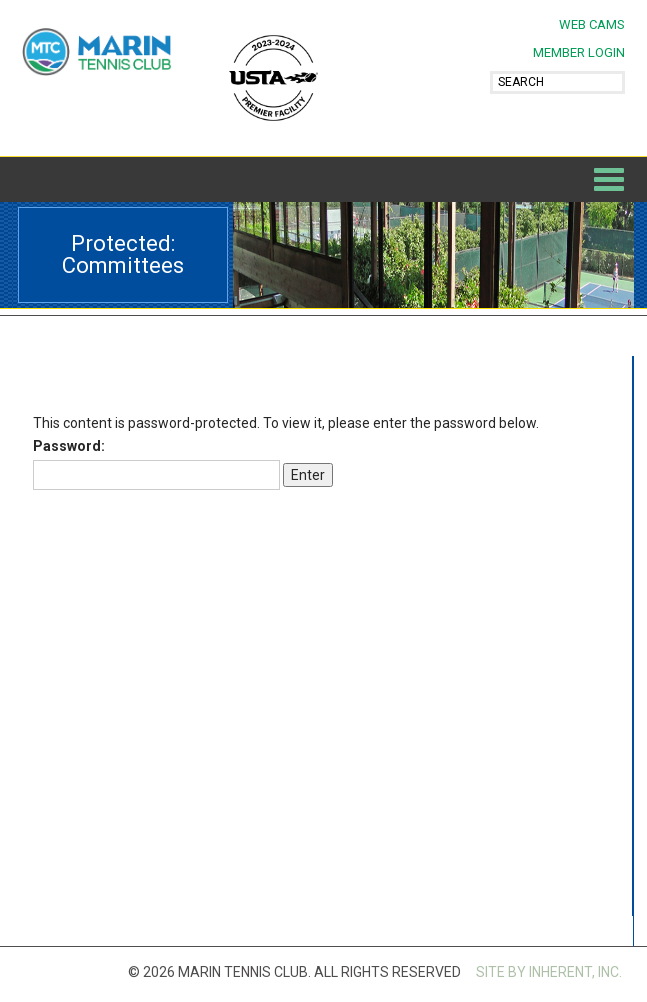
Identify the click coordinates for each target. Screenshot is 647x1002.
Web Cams (592, 24)
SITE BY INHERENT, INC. (549, 972)
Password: (156, 464)
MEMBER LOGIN (579, 52)
